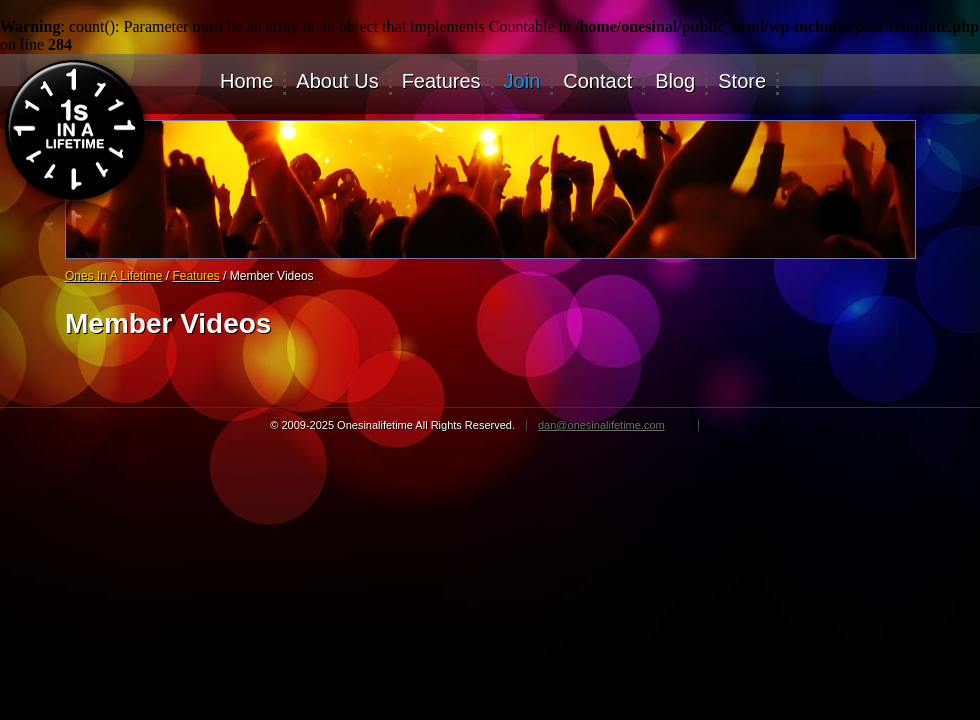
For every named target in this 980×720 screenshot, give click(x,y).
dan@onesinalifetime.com (601, 425)
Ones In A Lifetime (113, 276)
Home (246, 82)
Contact (597, 82)
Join (522, 82)
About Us (337, 82)
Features (441, 82)
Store (742, 82)
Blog (675, 82)
